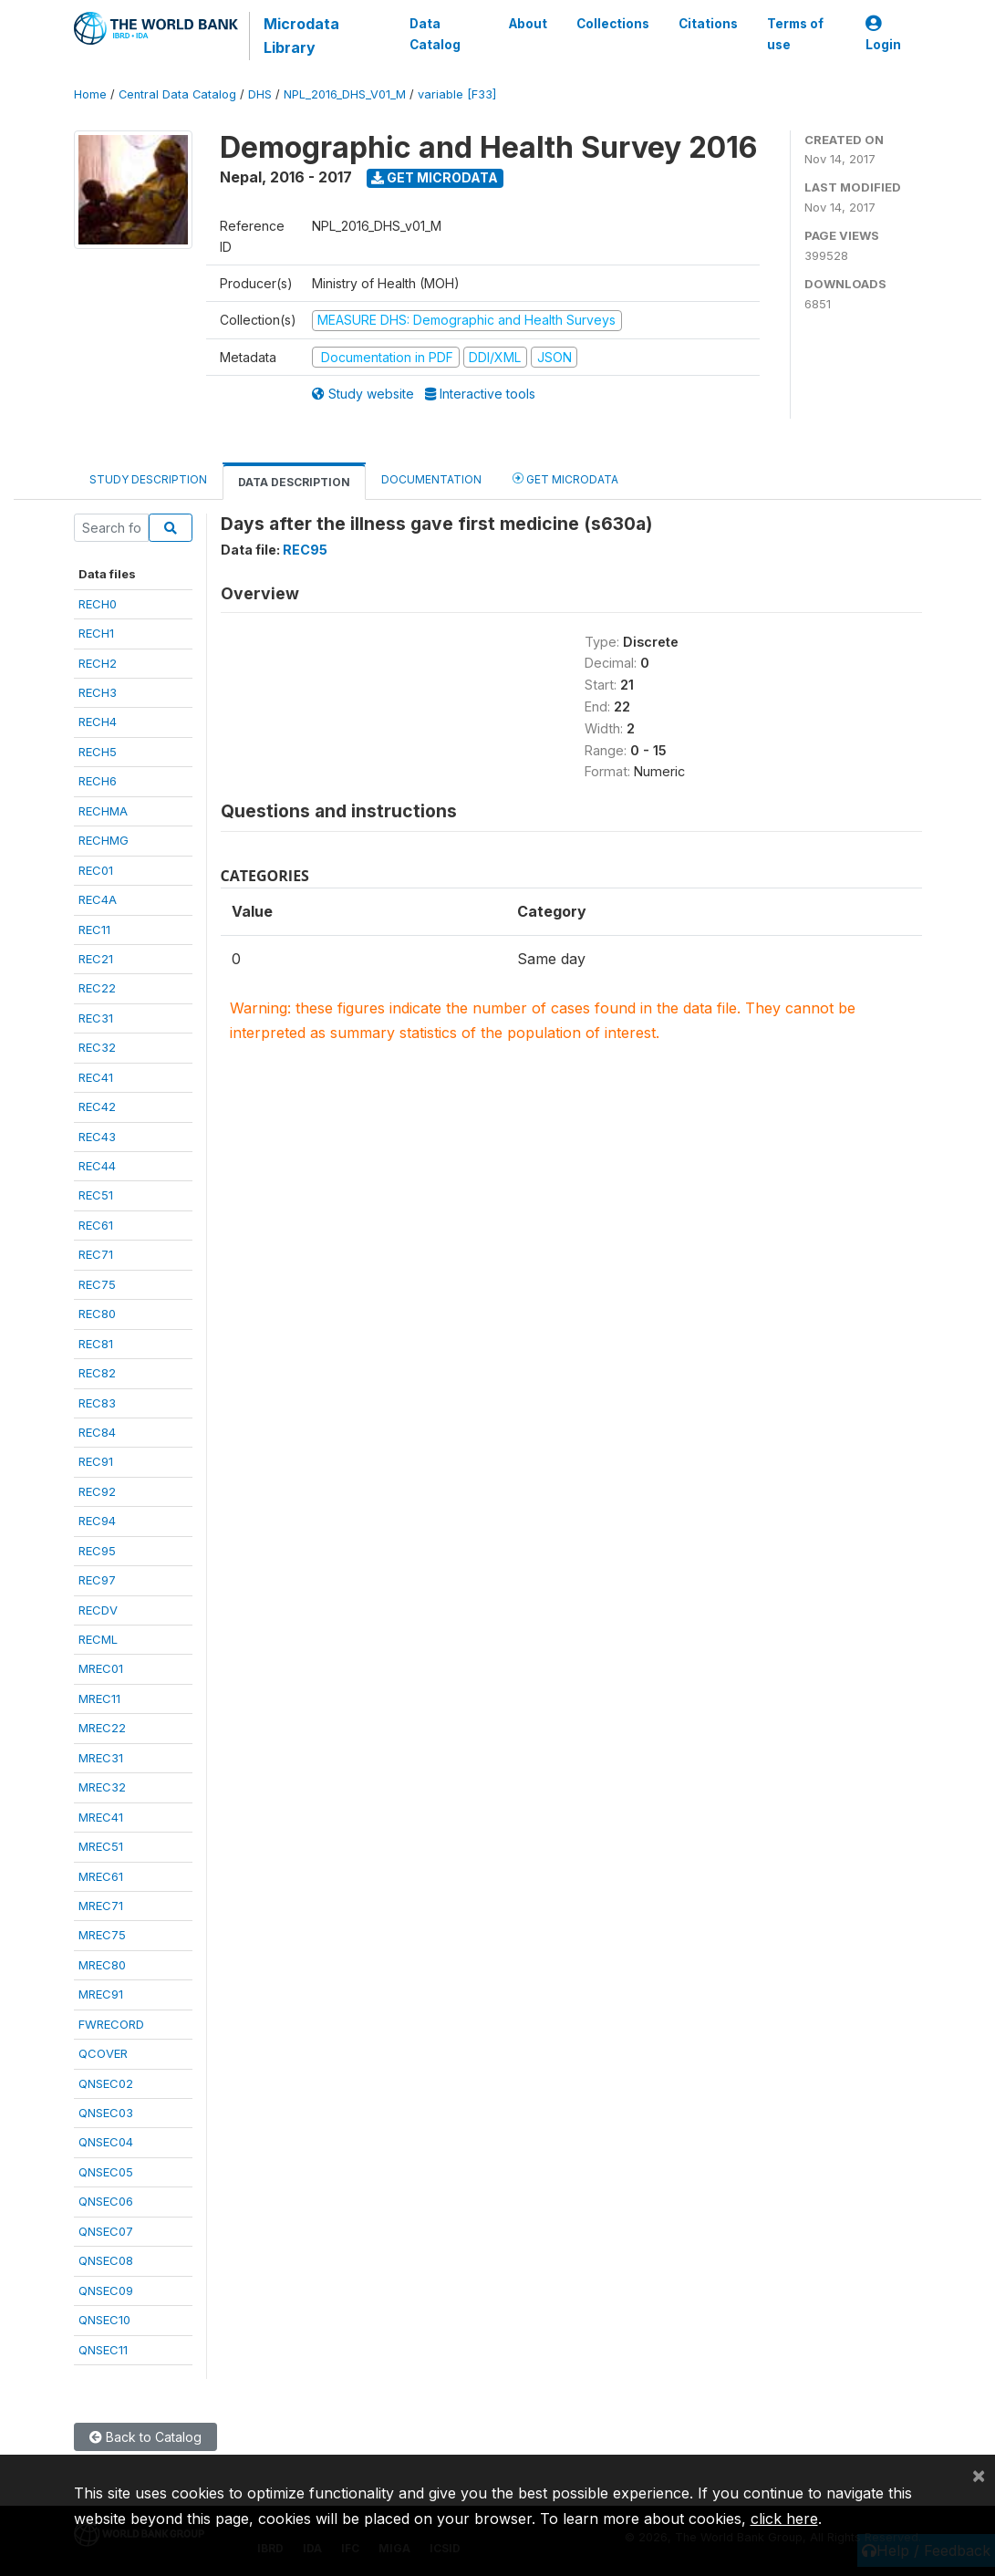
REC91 (95, 1461)
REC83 (97, 1403)
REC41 (95, 1077)
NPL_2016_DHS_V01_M (345, 94)
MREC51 (100, 1846)
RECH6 (97, 781)
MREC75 (102, 1934)
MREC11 (99, 1698)
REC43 (97, 1136)
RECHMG (103, 840)
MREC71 (100, 1905)
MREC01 (100, 1668)
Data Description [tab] (294, 482)
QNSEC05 (105, 2172)
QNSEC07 (105, 2231)
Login (883, 34)
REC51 (95, 1195)
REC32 (97, 1047)
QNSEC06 (105, 2201)
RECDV (98, 1610)
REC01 (95, 870)
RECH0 (97, 604)
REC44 (97, 1165)
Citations (708, 23)
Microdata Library (301, 36)
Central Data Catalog (177, 94)
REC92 (97, 1491)
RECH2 (97, 663)
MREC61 (100, 1876)
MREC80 (102, 1965)
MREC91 (100, 1994)
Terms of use (795, 33)
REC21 (95, 958)
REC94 (97, 1520)
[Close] (978, 2475)
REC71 (95, 1254)
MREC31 (100, 1757)
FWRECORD (111, 2024)
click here (784, 2518)
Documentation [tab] (431, 479)
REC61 (95, 1225)
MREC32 (102, 1787)
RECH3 (97, 692)
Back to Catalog (145, 2437)
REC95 (97, 1550)
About (528, 23)
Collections (612, 23)
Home (90, 94)
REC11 (94, 929)
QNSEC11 (103, 2349)
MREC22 (102, 1727)
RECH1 (96, 633)
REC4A (97, 899)
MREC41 (100, 1817)
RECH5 (97, 751)
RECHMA (103, 811)
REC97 (97, 1580)
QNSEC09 (105, 2290)
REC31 (95, 1018)
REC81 (95, 1343)
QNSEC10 (104, 2319)
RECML (98, 1639)
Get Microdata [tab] (565, 478)
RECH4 (97, 721)
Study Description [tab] (148, 479)
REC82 (97, 1373)
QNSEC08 (105, 2260)
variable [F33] (457, 94)
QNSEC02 (105, 2083)
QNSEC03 (105, 2112)
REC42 (97, 1106)
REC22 (97, 988)
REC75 (97, 1284)
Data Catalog (435, 33)
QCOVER (103, 2053)
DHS (260, 94)
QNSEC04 (105, 2142)
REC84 (97, 1432)
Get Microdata (434, 177)
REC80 (97, 1313)
